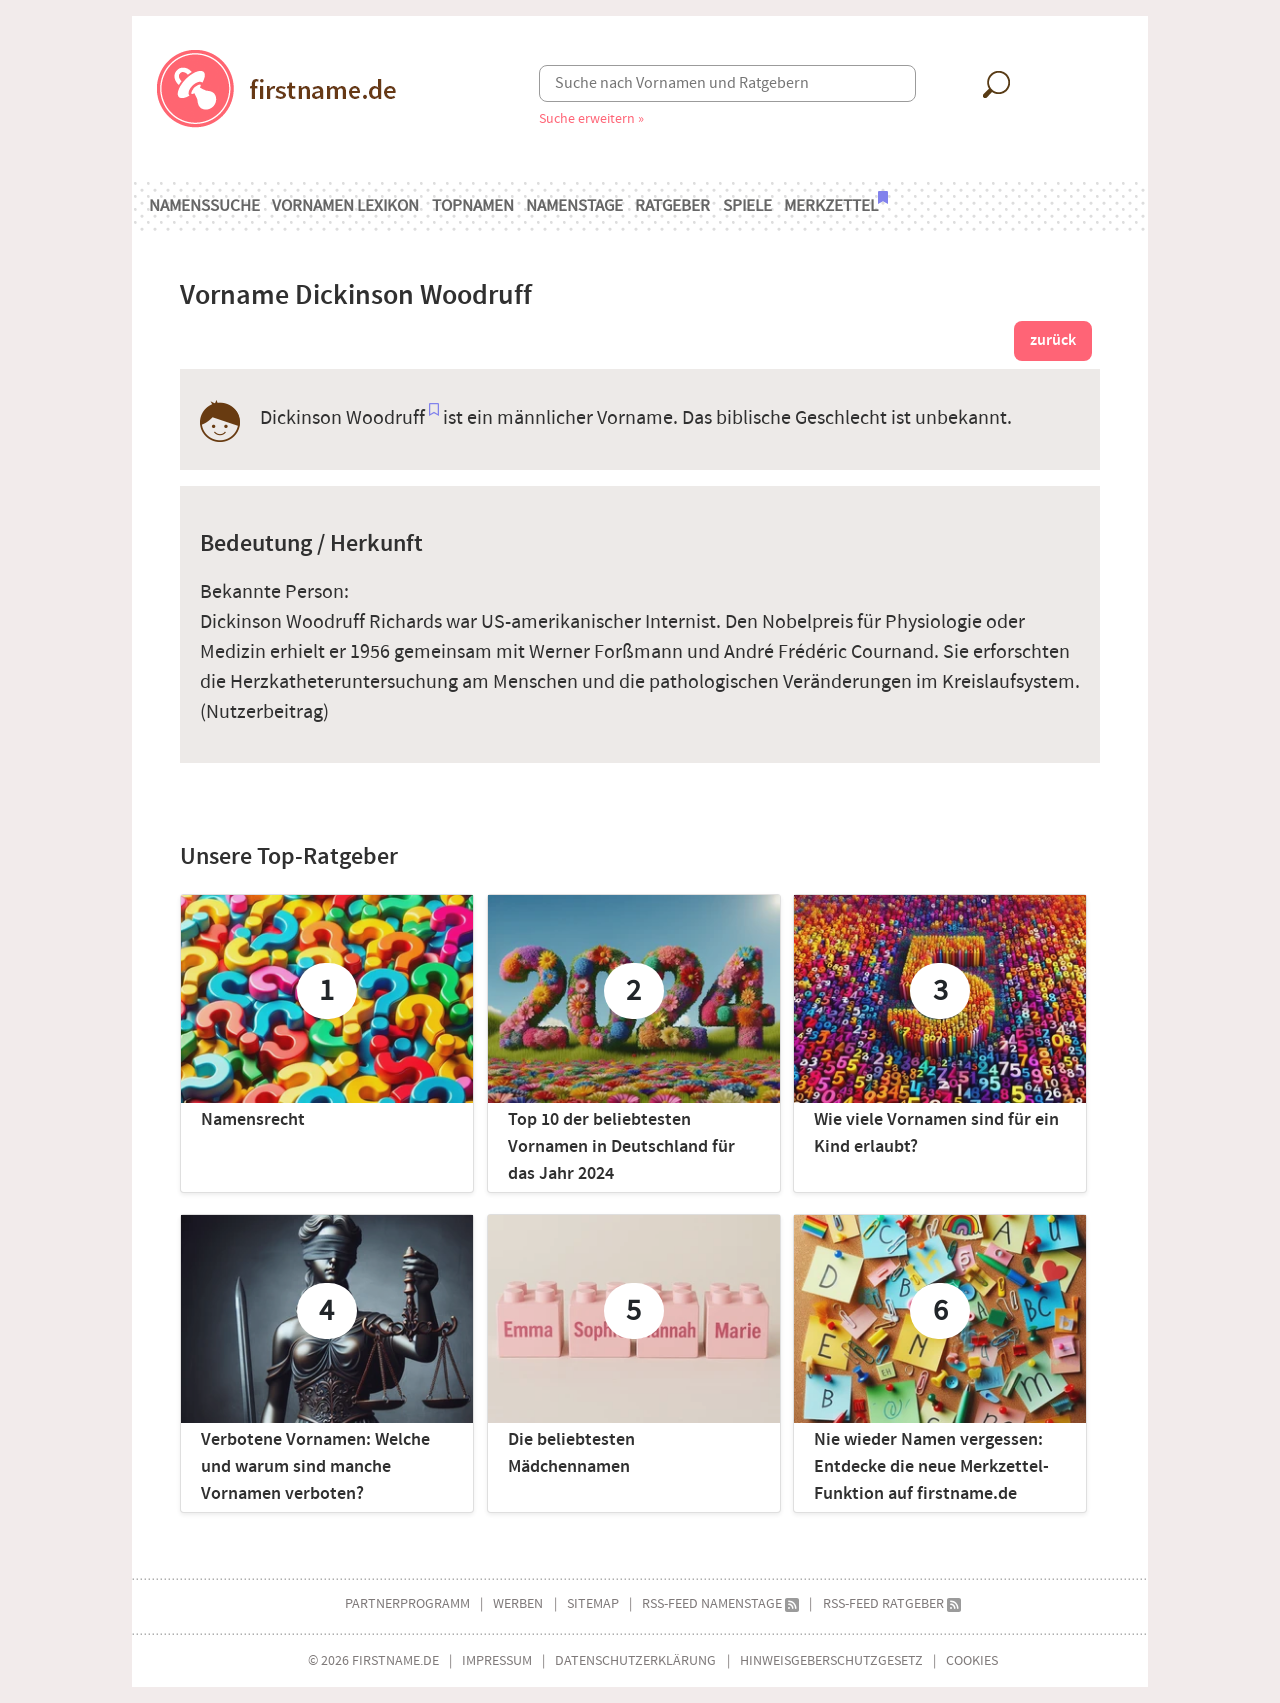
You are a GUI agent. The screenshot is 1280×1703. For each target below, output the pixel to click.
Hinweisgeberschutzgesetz (831, 1660)
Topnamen (473, 206)
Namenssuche (204, 206)
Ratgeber (672, 206)
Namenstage (574, 206)
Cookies (972, 1660)
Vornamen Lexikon (345, 206)
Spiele (747, 206)
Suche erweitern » (591, 118)
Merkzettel (836, 204)
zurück (1053, 340)
